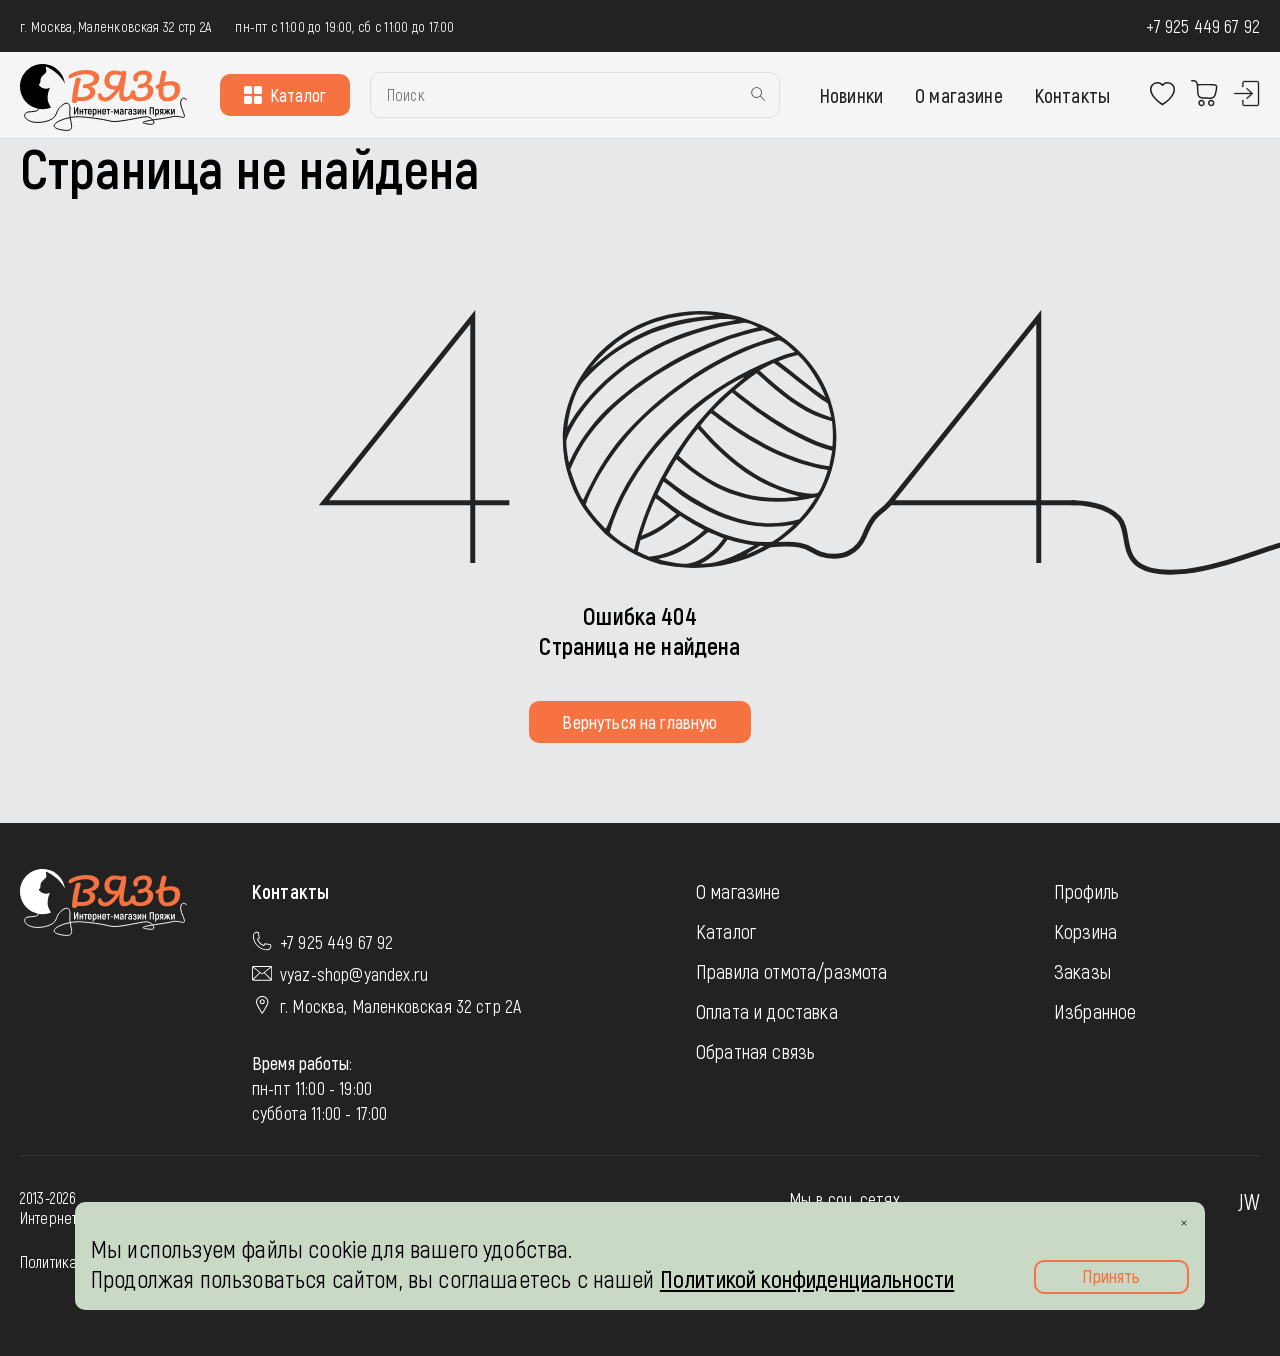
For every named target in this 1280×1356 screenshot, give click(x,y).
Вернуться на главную (639, 722)
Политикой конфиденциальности (807, 1278)
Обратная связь (755, 1051)
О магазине (959, 95)
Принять (1111, 1276)
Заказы (1082, 971)
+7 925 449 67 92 (1203, 26)
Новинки (851, 95)
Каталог (285, 95)
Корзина (1085, 931)
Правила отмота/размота (792, 971)
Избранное (1095, 1011)
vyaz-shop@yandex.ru (354, 974)
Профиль (1086, 891)
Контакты (1072, 95)
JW (1249, 1201)
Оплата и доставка (767, 1011)
